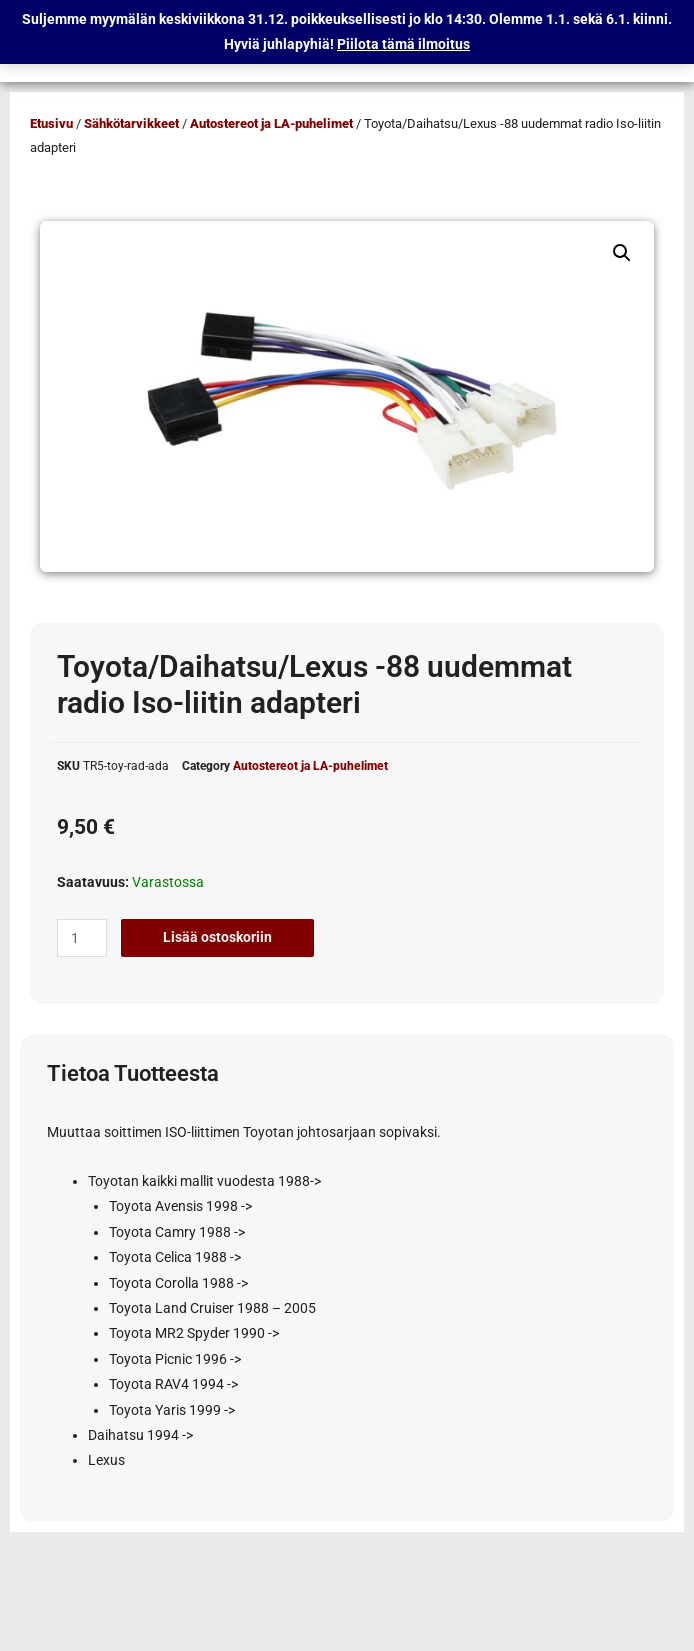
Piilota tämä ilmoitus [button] (403, 44)
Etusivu (51, 123)
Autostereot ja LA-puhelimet (271, 123)
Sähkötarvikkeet (131, 123)
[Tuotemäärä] (82, 938)
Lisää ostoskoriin (217, 937)
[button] (622, 253)
